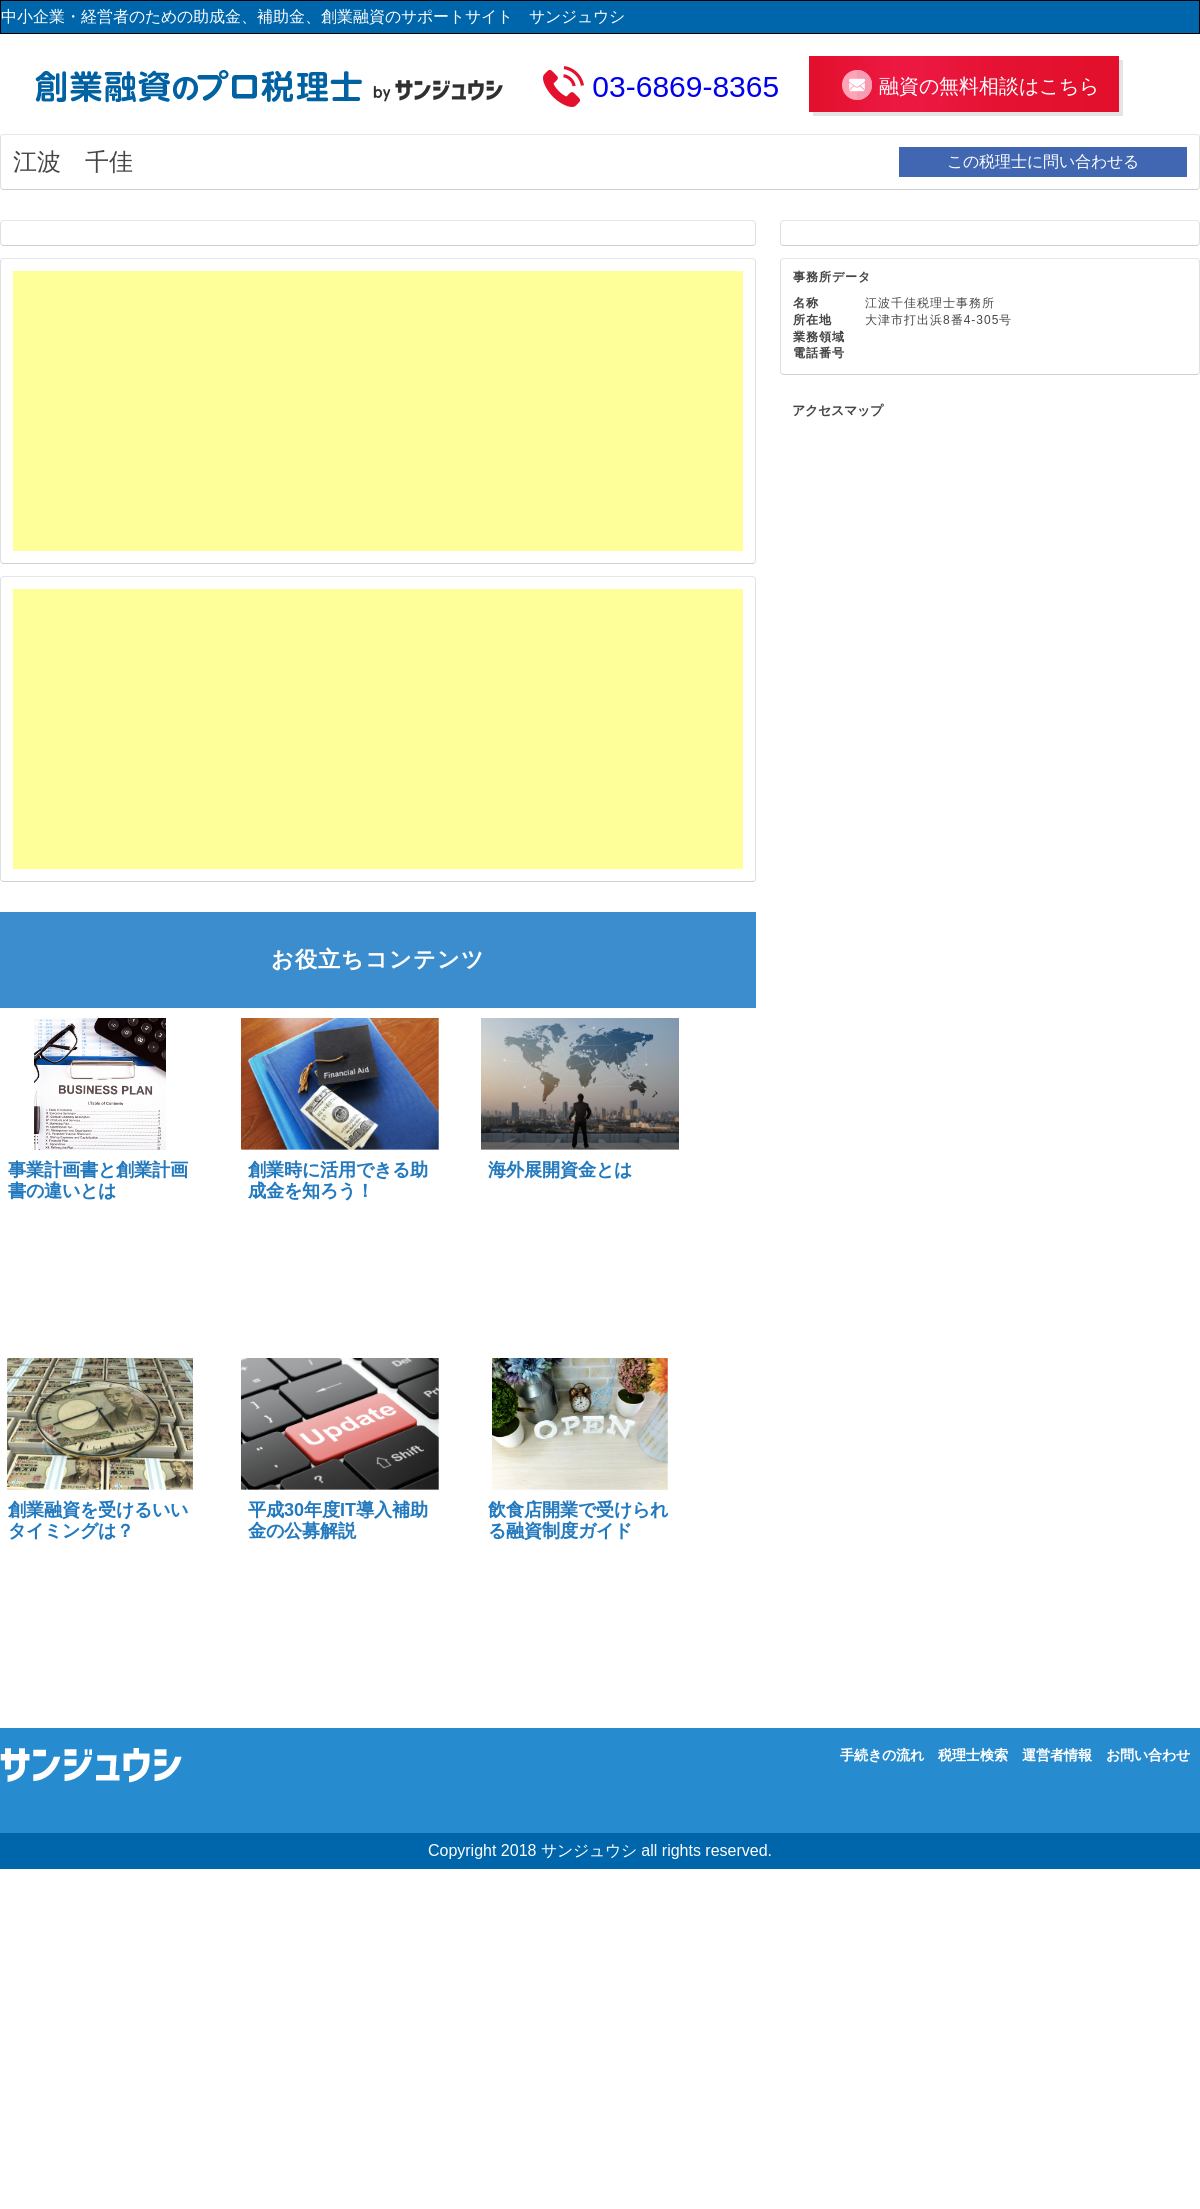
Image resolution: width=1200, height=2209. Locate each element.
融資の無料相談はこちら (989, 86)
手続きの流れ (882, 1755)
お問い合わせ (1148, 1755)
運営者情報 (1057, 1755)
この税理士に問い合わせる (1043, 161)
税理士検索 (973, 1755)
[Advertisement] (242, 411)
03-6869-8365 (685, 86)
